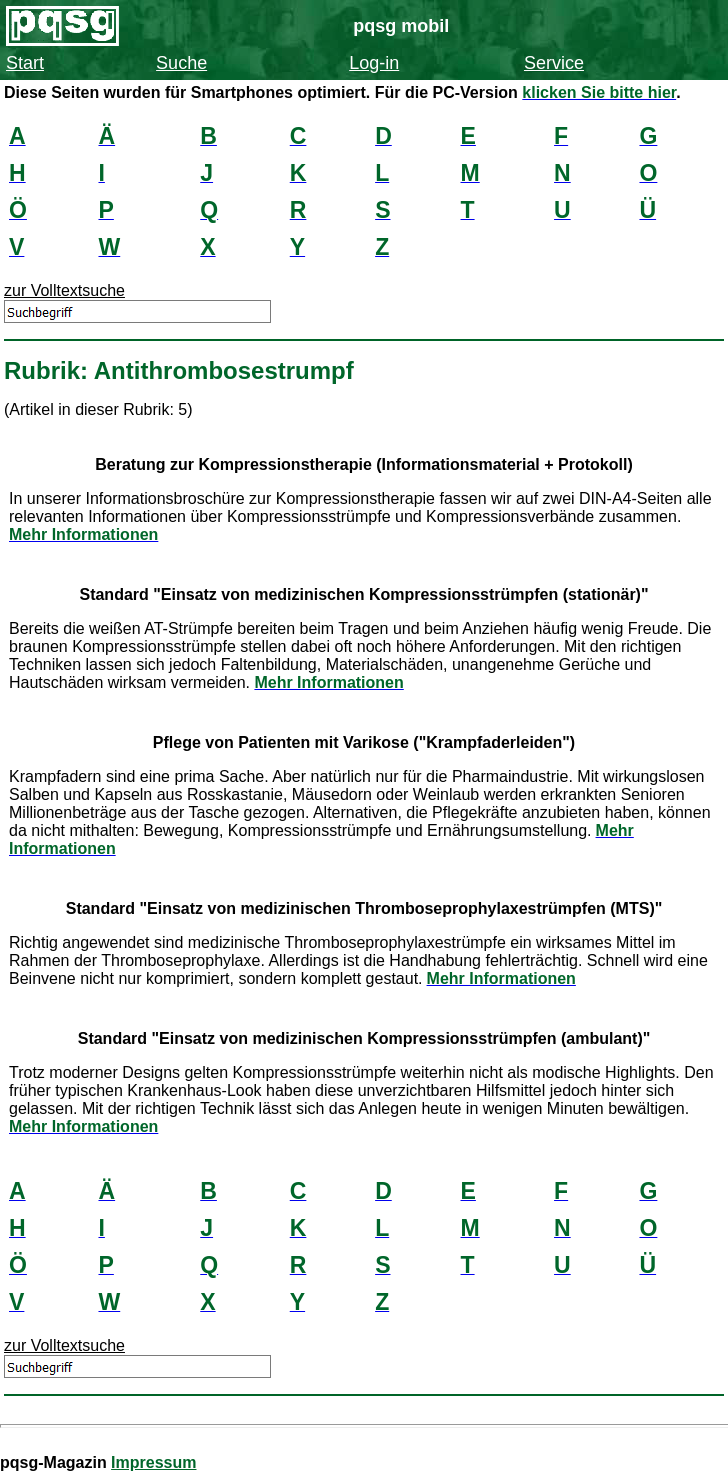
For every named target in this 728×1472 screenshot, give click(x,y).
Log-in (374, 63)
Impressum (153, 1462)
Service (554, 63)
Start (25, 63)
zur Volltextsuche (64, 290)
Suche (181, 63)
